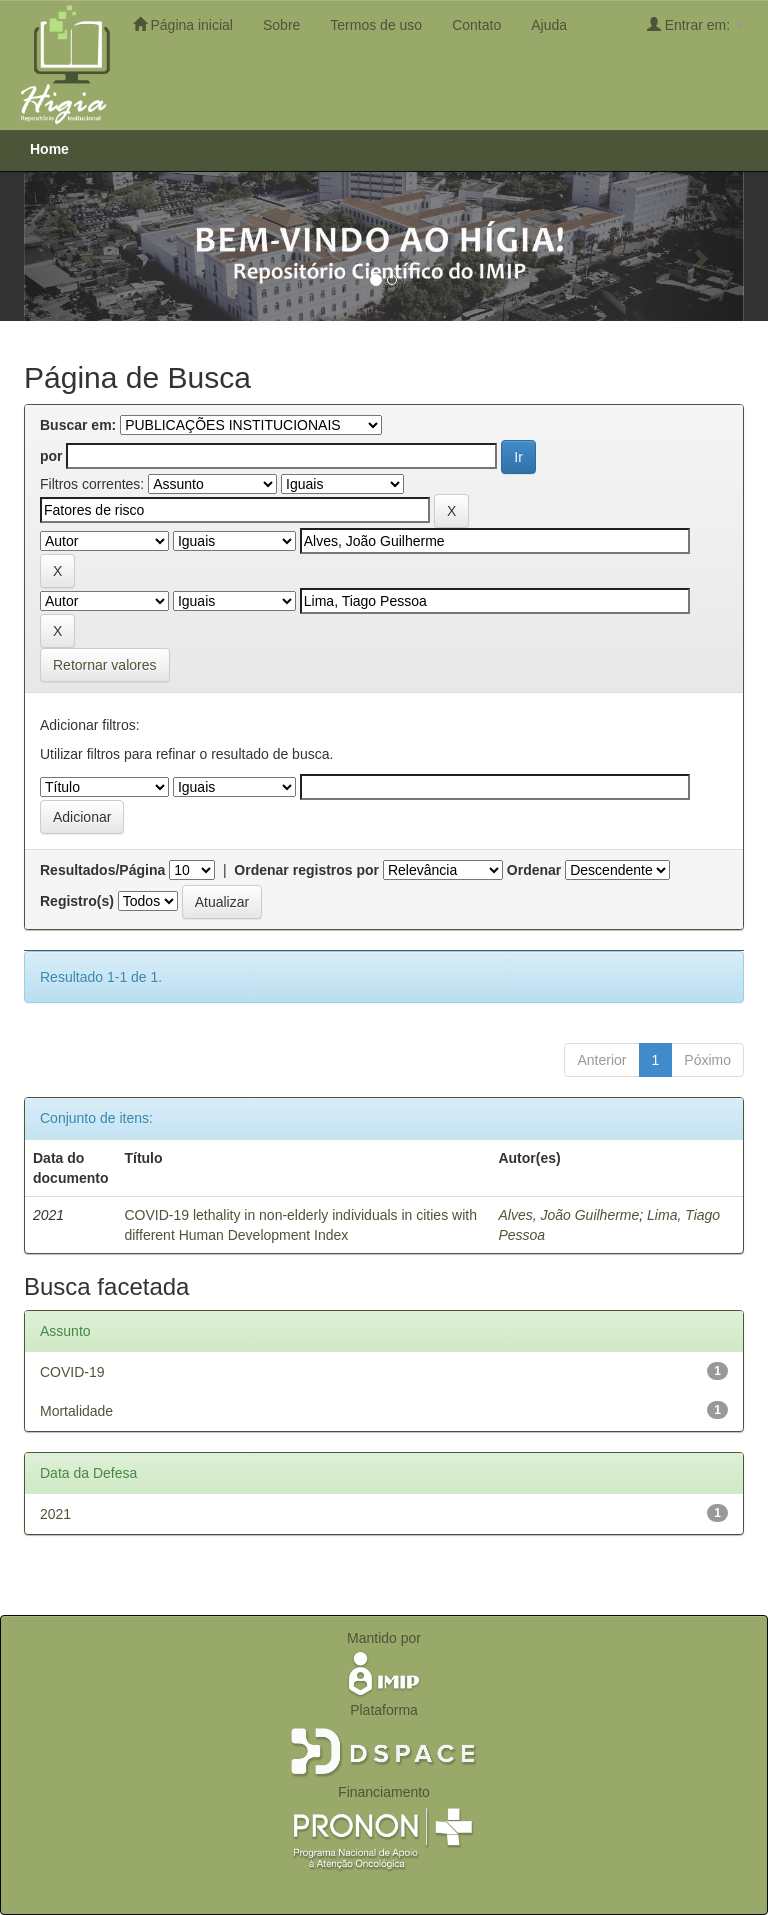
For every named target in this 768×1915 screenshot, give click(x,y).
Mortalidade (76, 1411)
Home (49, 149)
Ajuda (549, 25)
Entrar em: (695, 24)
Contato (476, 25)
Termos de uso (376, 25)
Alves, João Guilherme (568, 1215)
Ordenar (534, 870)
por (51, 456)
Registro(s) (77, 901)
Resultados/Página (102, 870)
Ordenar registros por (306, 870)
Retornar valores (105, 665)
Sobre (281, 25)
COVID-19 (72, 1372)
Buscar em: (78, 425)
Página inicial (183, 24)
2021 (55, 1514)
